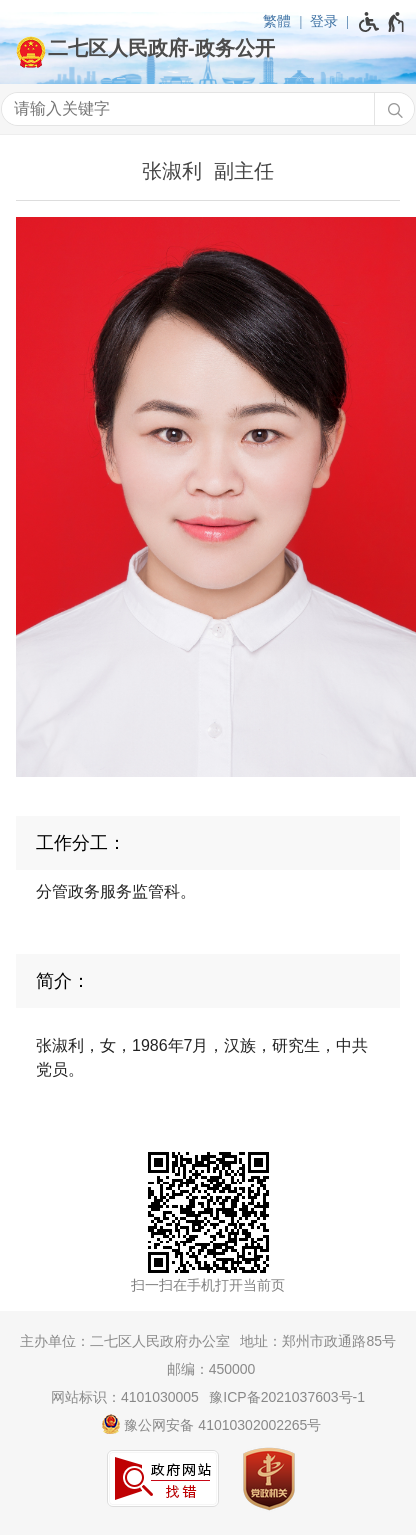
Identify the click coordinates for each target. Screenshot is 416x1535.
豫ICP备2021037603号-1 (287, 1397)
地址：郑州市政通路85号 (318, 1341)
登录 (324, 21)
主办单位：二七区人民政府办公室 (125, 1341)
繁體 (277, 21)
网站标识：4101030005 (125, 1397)
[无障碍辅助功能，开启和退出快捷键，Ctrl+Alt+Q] (382, 22)
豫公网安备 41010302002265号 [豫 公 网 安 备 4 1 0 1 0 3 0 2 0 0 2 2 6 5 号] (211, 1424)
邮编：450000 (211, 1369)
